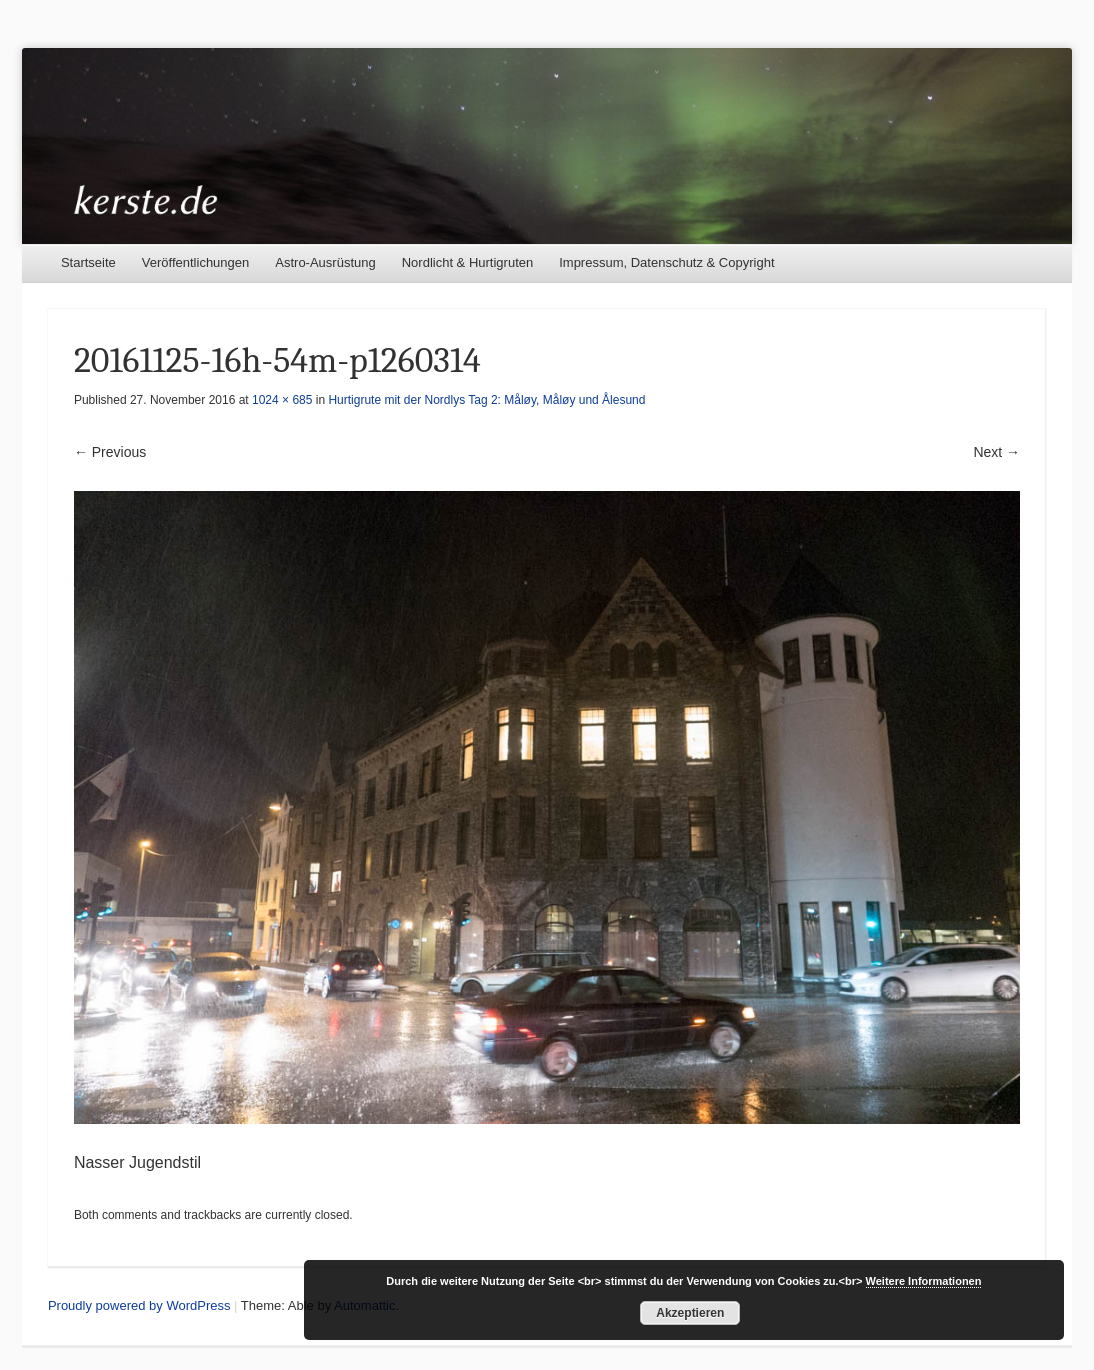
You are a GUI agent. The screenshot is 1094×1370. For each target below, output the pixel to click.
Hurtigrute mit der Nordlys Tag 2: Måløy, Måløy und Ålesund (486, 400)
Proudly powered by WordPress (139, 1305)
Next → (996, 452)
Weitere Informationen (924, 1281)
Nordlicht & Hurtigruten (468, 262)
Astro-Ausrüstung (325, 262)
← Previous (110, 452)
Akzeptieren (690, 1313)
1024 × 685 (282, 400)
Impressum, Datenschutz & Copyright (666, 262)
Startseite (88, 262)
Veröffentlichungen (195, 262)
